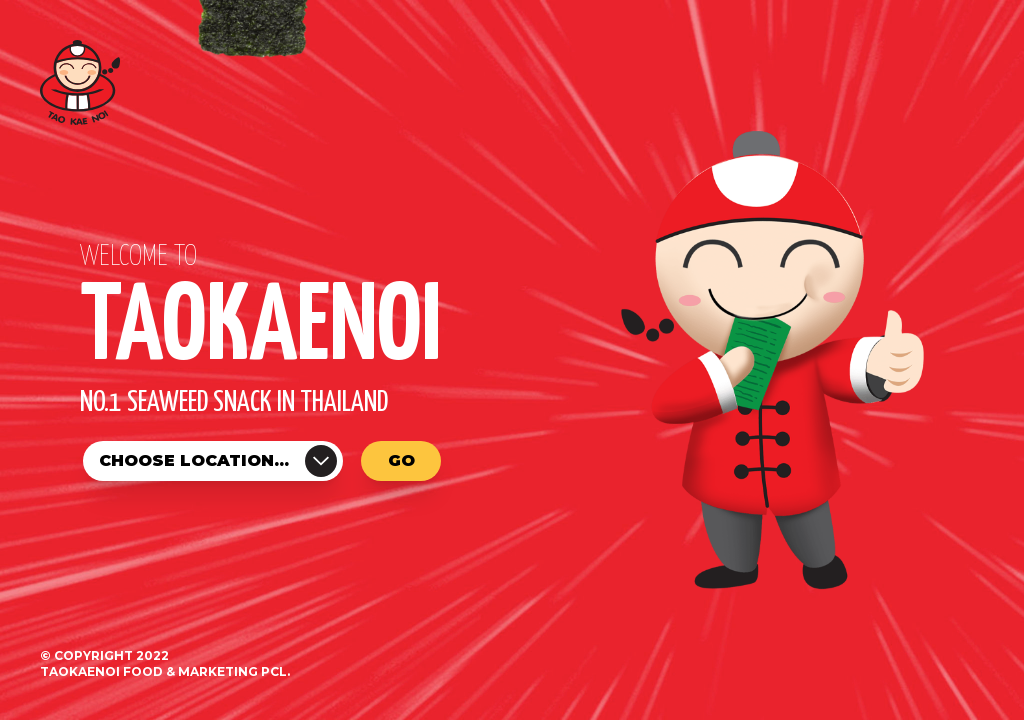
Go (401, 460)
